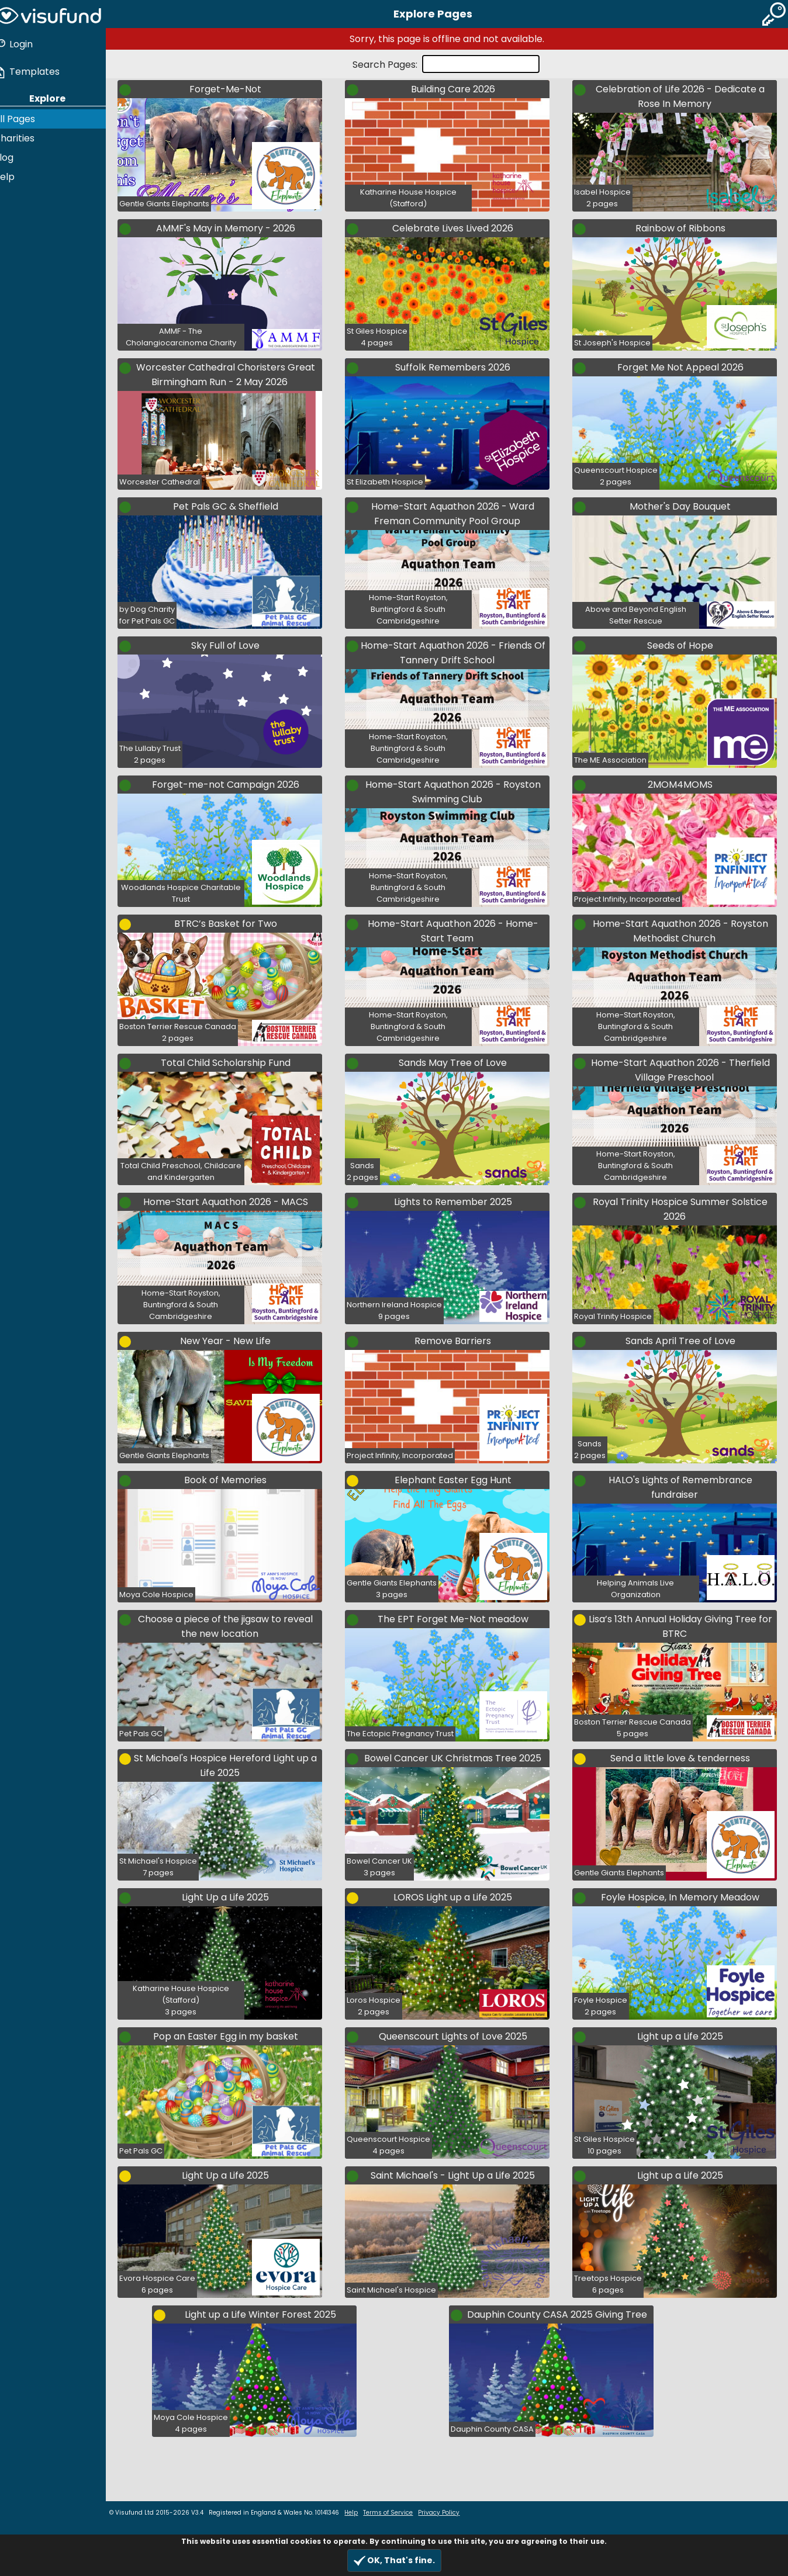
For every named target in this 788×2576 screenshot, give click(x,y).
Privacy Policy (450, 2512)
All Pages (25, 116)
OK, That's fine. (394, 2560)
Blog (15, 155)
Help (15, 174)
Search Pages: (391, 64)
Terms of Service (399, 2512)
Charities (25, 136)
